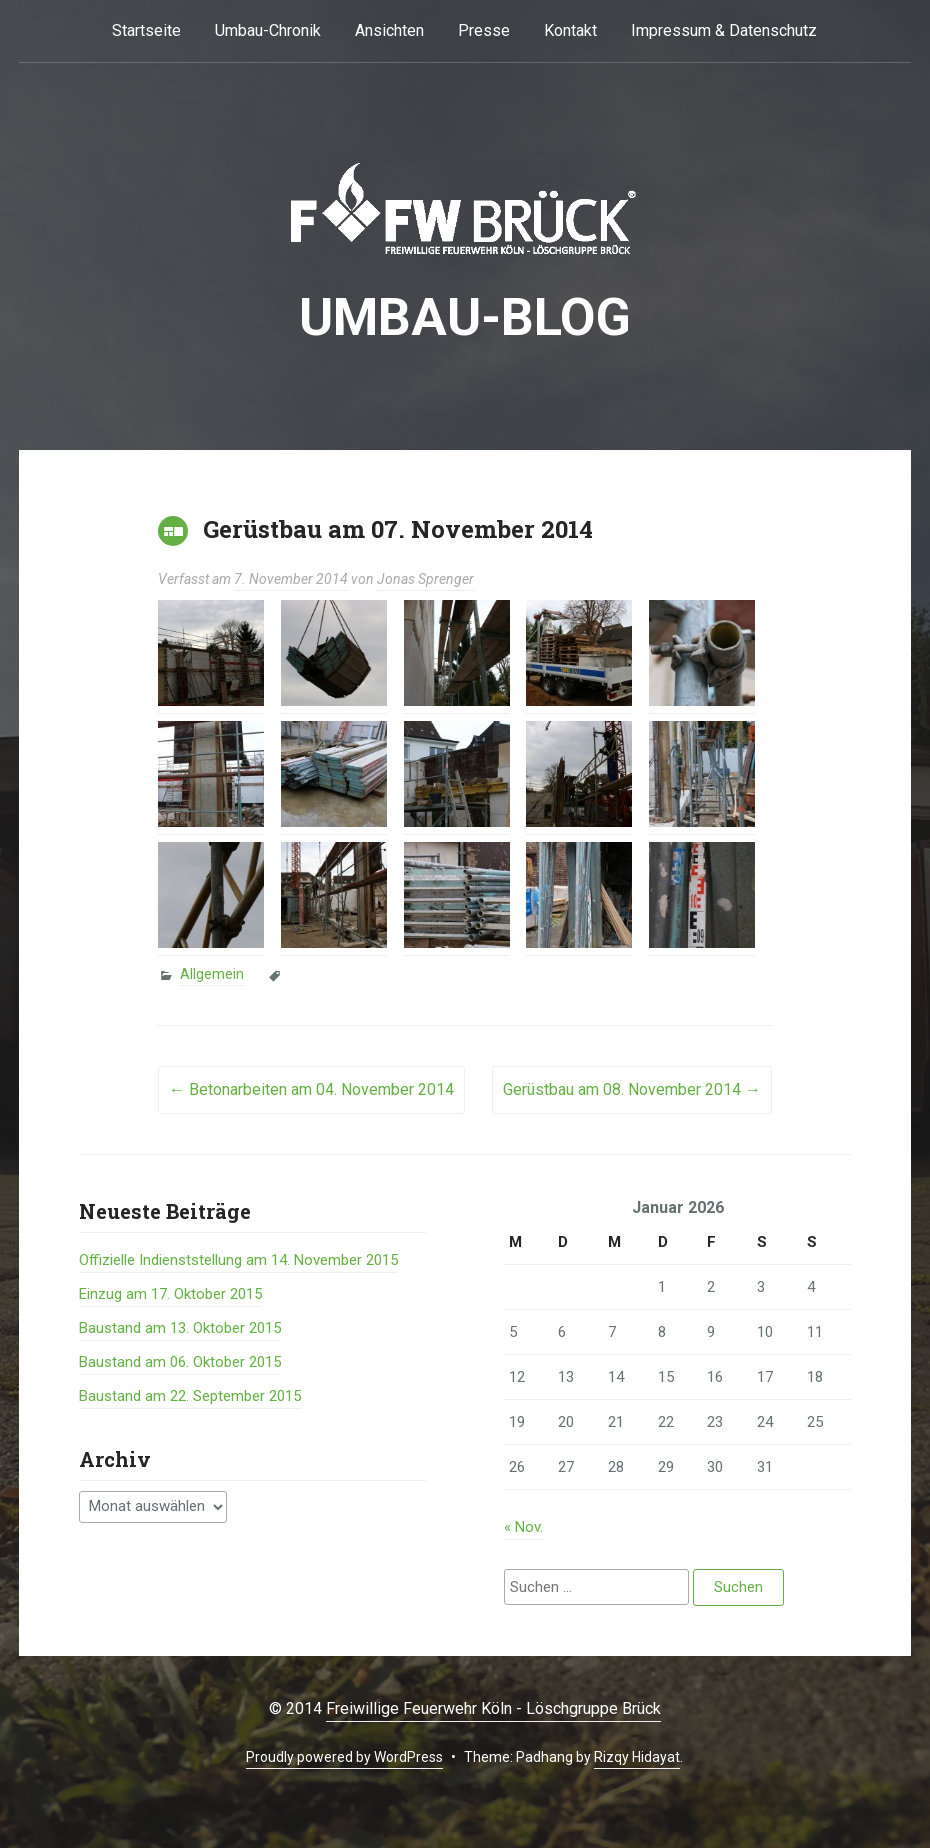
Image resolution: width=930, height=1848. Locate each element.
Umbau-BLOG (465, 317)
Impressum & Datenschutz (724, 30)
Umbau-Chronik (268, 30)
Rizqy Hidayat (637, 1757)
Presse (484, 30)
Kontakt (570, 30)
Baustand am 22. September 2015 (190, 1396)
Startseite (146, 30)
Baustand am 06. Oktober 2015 (180, 1362)
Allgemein (212, 974)
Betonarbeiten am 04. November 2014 (311, 1089)
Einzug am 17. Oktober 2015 (170, 1294)
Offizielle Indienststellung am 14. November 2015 (238, 1260)
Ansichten (389, 30)
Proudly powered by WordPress (344, 1757)
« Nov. (523, 1527)
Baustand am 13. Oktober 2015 (180, 1328)
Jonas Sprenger (425, 579)
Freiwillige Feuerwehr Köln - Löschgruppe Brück (493, 1708)
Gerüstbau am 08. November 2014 (632, 1089)
